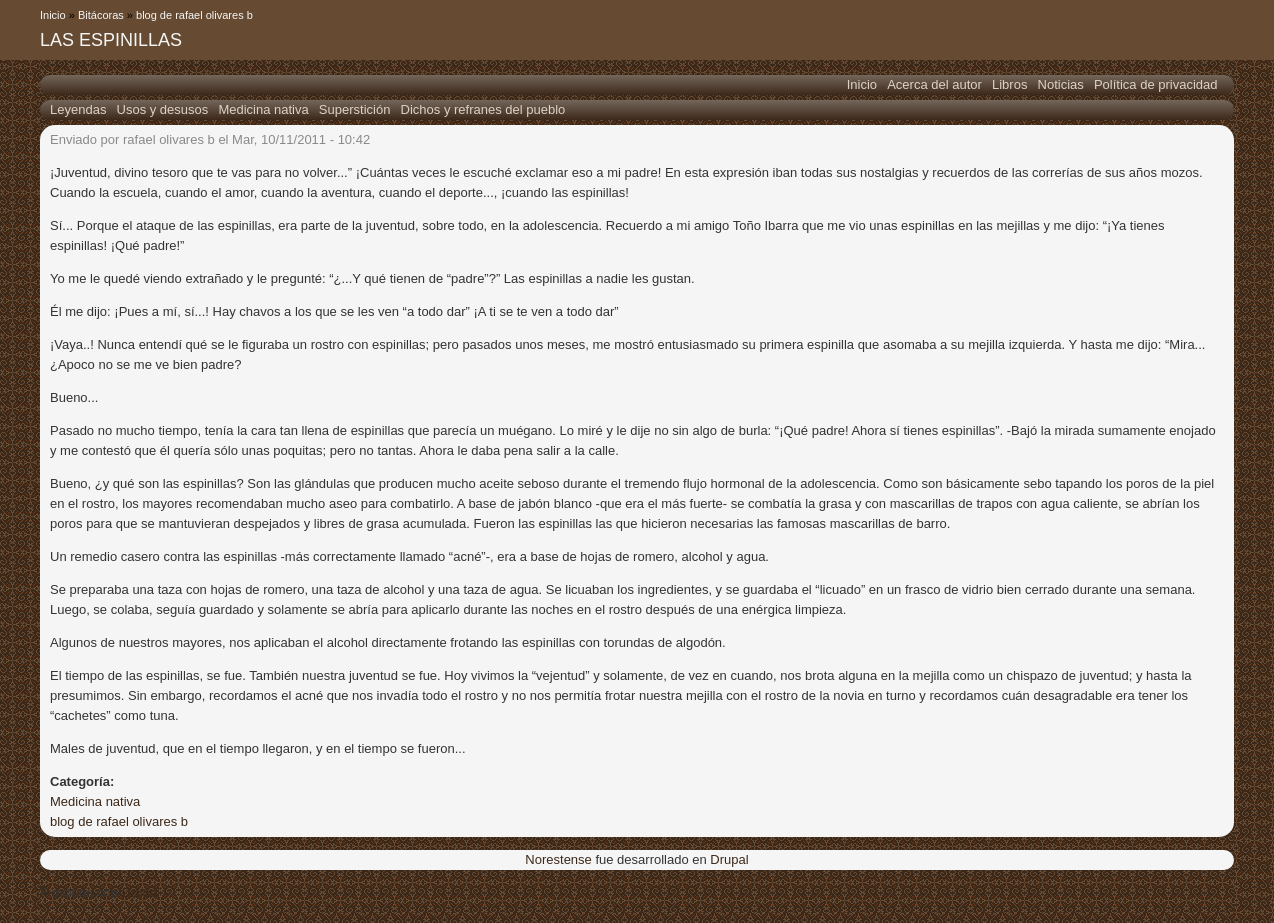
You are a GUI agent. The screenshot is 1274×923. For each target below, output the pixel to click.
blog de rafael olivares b (194, 15)
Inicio (53, 15)
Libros (1009, 84)
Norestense (558, 859)
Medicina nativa (263, 109)
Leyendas (78, 109)
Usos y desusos (163, 109)
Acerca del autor (934, 84)
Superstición (355, 109)
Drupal (729, 859)
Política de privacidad (1156, 84)
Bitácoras (101, 15)
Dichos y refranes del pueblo (483, 109)
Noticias (1061, 84)
